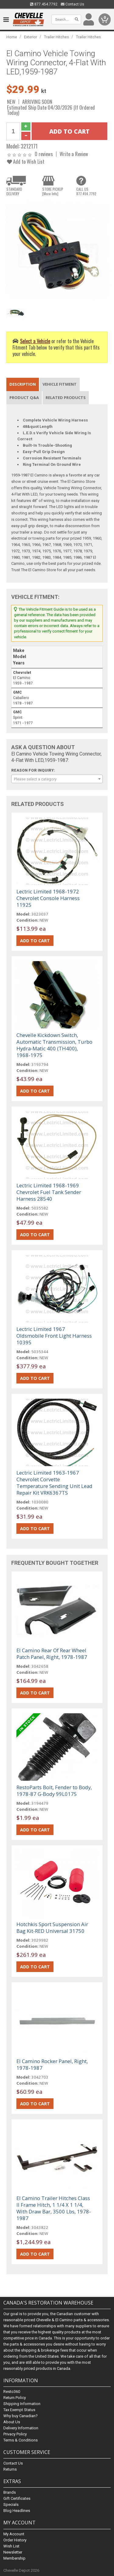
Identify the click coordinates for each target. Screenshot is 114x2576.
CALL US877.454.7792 (86, 191)
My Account (13, 2534)
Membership (14, 2558)
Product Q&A (24, 397)
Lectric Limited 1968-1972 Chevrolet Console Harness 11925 (48, 898)
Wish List (11, 2546)
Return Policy (14, 2397)
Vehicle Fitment (60, 384)
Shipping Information (21, 2403)
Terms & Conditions (20, 2440)
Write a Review (74, 154)
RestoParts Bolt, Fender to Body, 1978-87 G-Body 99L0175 (54, 1790)
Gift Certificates (16, 2498)
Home (11, 37)
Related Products (66, 397)
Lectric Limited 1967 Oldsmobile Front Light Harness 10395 (54, 1336)
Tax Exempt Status (19, 2409)
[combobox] (57, 779)
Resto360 (11, 2391)
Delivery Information (20, 2428)
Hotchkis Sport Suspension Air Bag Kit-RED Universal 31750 (52, 1927)
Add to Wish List (25, 161)
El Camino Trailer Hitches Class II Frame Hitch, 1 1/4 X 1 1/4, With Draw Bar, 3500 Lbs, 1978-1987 (53, 2208)
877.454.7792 (43, 4)
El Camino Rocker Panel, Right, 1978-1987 (52, 2064)
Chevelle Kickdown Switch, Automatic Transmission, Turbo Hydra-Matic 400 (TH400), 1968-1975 (54, 1045)
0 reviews (44, 154)
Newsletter (12, 2552)
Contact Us (72, 4)
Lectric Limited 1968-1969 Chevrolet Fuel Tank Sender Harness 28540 (48, 1192)
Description (22, 384)
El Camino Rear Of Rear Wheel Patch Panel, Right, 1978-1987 (51, 1653)
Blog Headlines (16, 2510)
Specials (11, 2504)
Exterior (30, 37)
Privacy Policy (15, 2434)
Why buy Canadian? (20, 2416)
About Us (11, 2422)
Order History (14, 2540)
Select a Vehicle (35, 341)
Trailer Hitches (56, 37)
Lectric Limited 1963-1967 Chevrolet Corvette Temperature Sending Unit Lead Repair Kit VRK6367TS (54, 1482)
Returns (10, 2469)
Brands (9, 2492)
